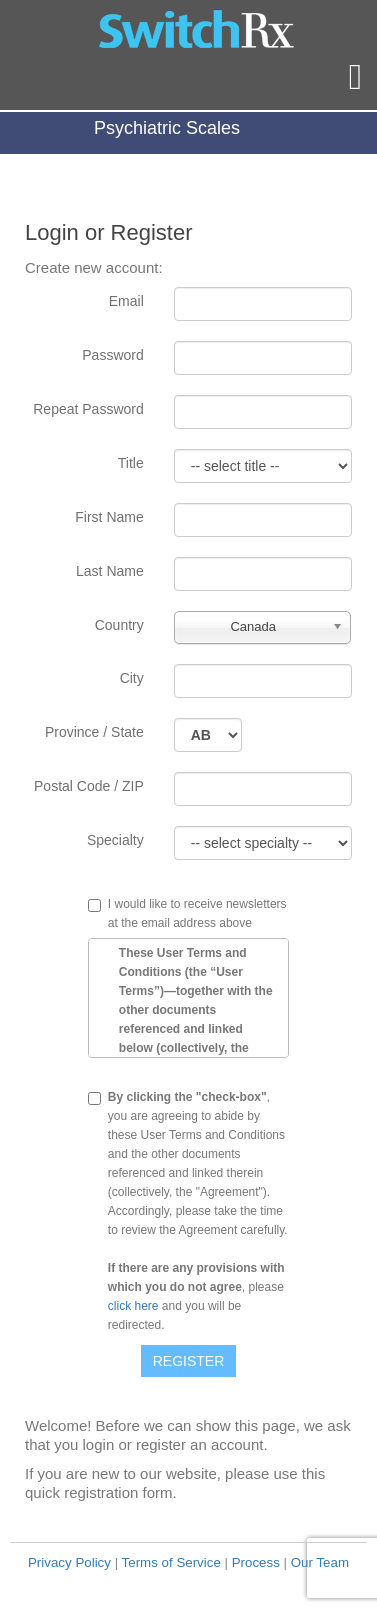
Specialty (115, 840)
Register (189, 1361)
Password (112, 355)
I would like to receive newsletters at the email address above (197, 913)
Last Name (110, 571)
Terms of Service (171, 1562)
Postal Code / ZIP (89, 786)
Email (126, 301)
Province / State (94, 732)
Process (256, 1562)
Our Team (320, 1562)
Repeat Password (88, 409)
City (132, 678)
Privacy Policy (69, 1562)
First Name (109, 517)
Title (131, 463)
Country (119, 625)
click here (133, 1306)
